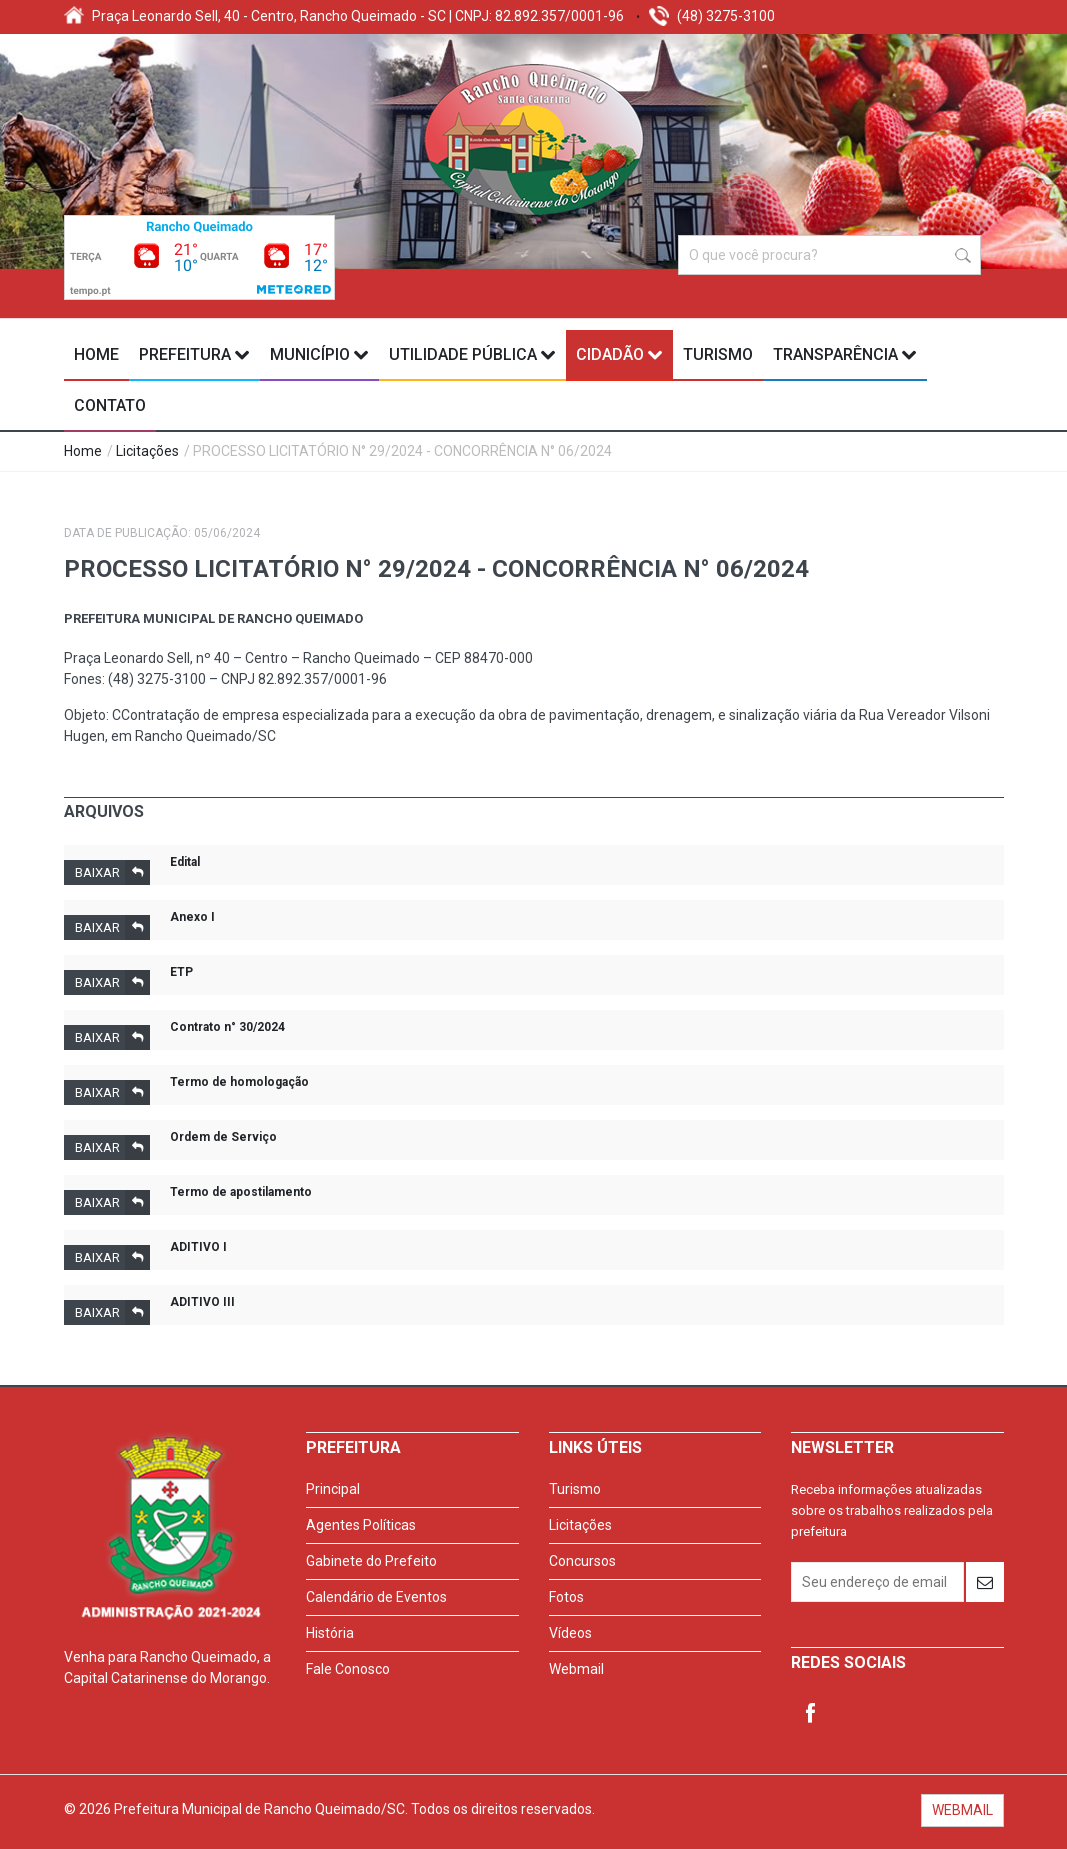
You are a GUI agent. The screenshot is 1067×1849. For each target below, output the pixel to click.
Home (96, 354)
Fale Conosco (348, 1669)
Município (319, 354)
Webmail (576, 1669)
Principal (333, 1489)
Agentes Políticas (361, 1525)
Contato (110, 405)
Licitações (147, 451)
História (330, 1633)
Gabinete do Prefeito (371, 1561)
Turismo (718, 354)
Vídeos (570, 1633)
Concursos (582, 1561)
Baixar (112, 872)
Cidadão (619, 354)
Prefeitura (194, 354)
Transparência (845, 354)
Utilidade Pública (472, 354)
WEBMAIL (962, 1810)
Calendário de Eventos (376, 1597)
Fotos (566, 1597)
